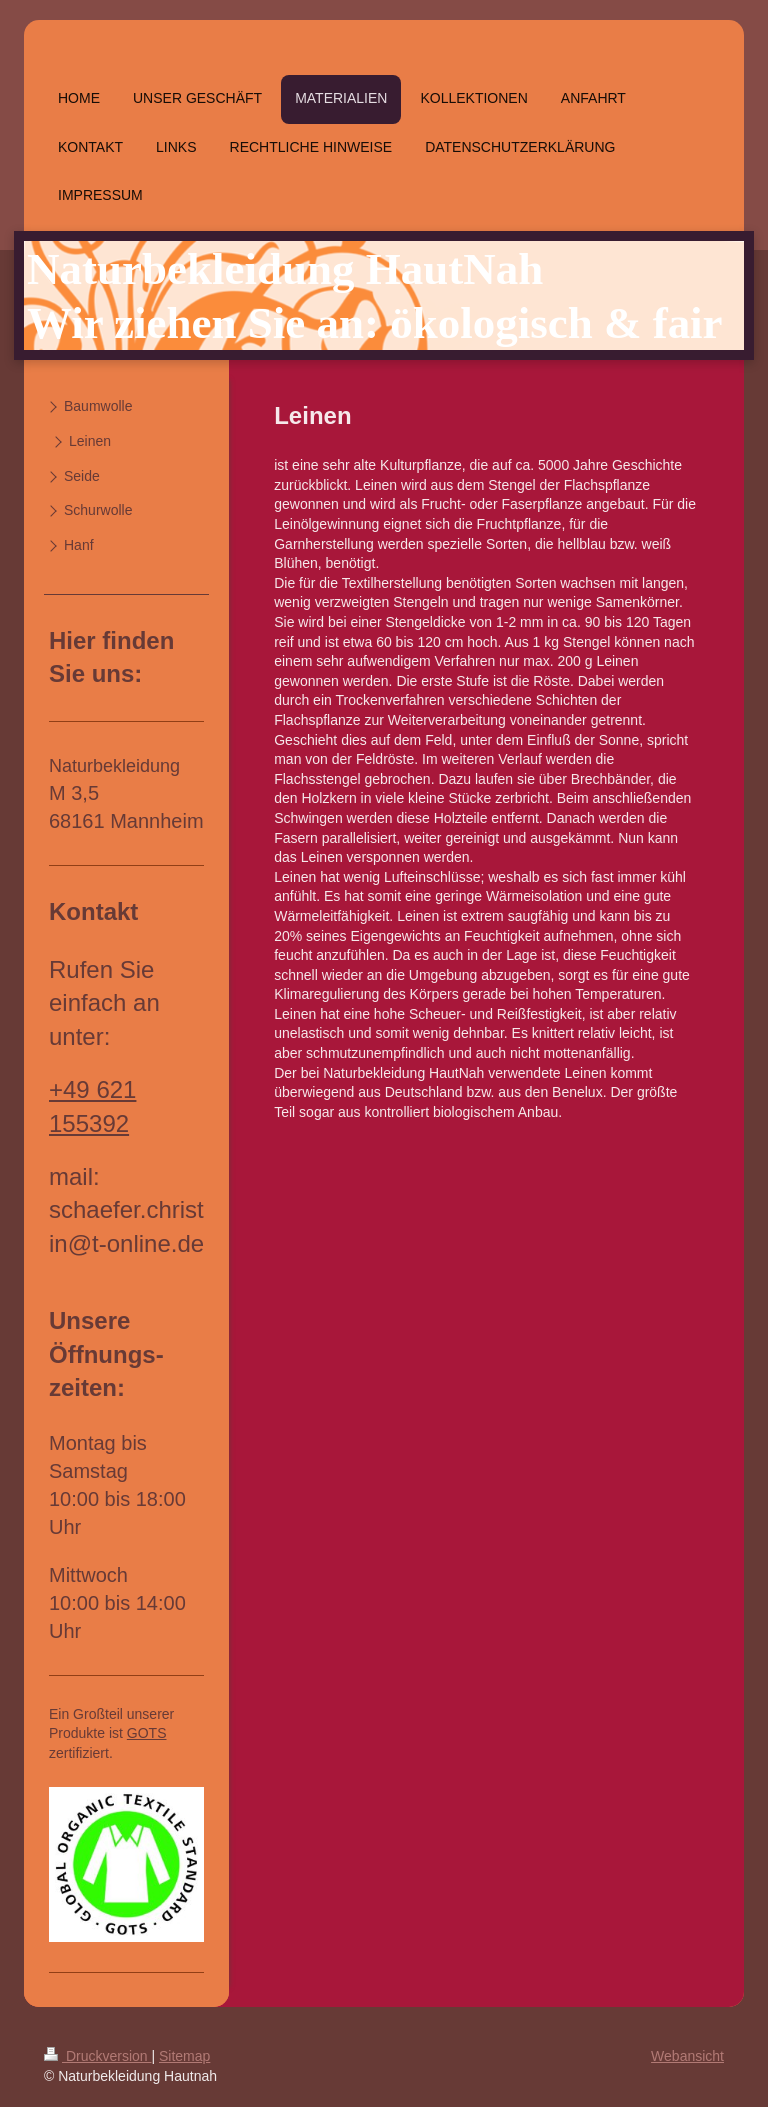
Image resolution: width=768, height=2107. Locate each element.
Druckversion (97, 2056)
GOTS (147, 1733)
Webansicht (687, 2056)
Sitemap (184, 2056)
